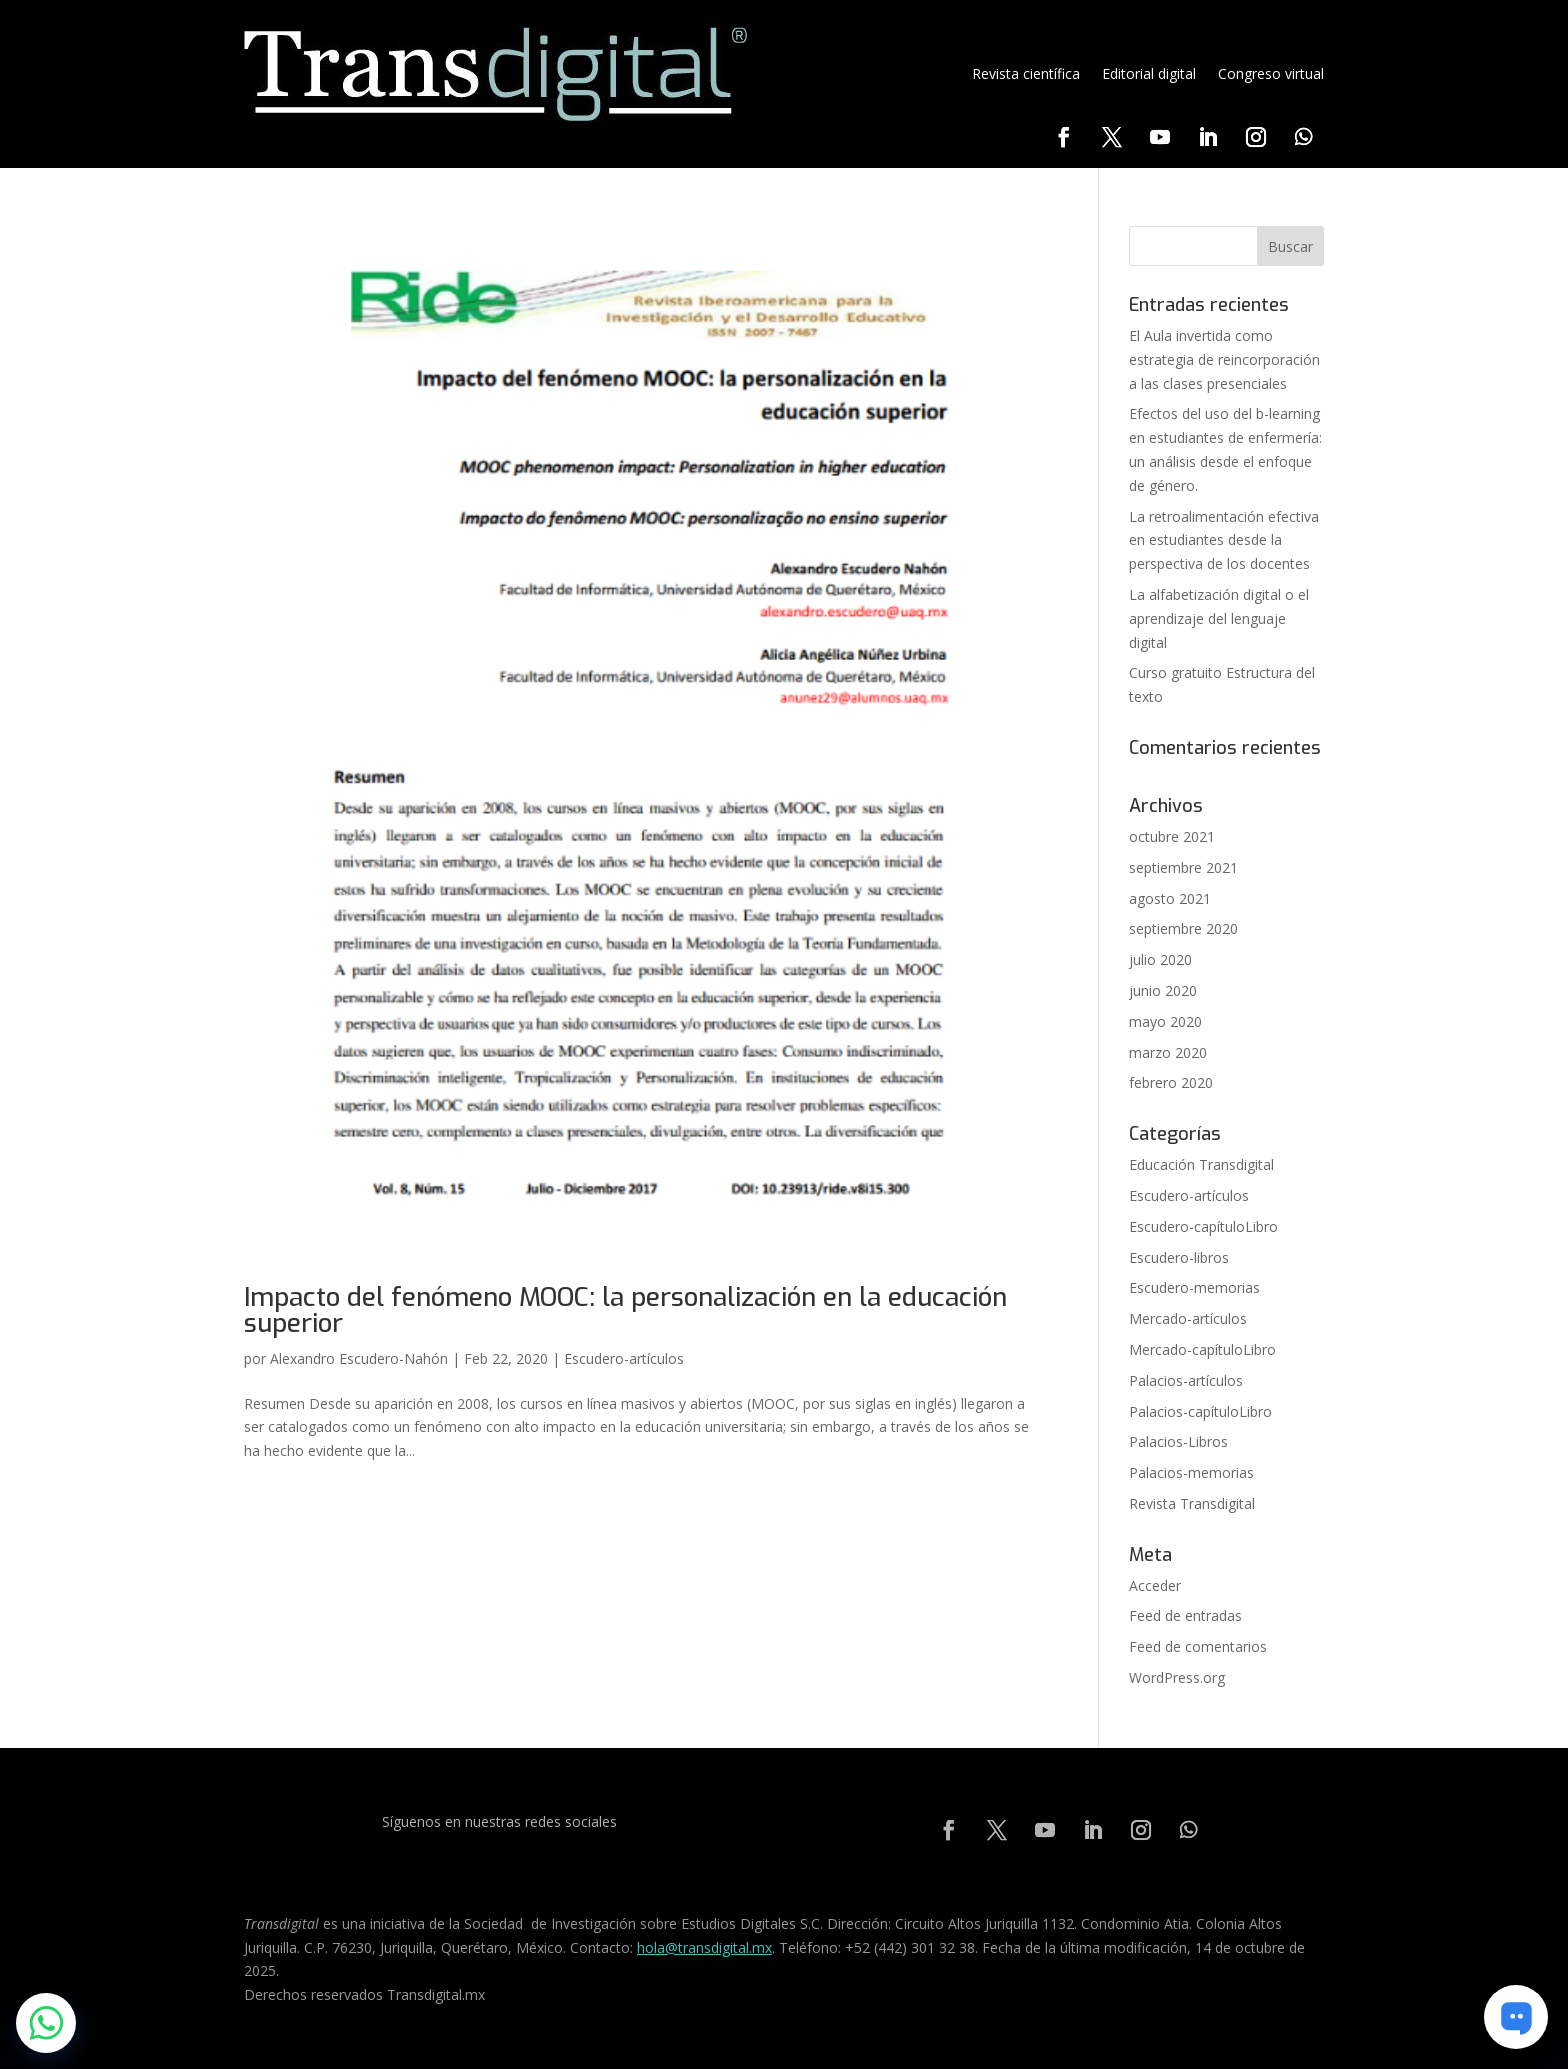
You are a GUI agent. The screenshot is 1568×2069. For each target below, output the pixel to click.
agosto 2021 (1170, 898)
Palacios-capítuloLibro (1200, 1411)
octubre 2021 (1172, 836)
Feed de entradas (1185, 1615)
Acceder (1155, 1585)
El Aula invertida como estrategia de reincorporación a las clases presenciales (1224, 359)
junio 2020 (1163, 990)
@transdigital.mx (718, 1947)
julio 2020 (1160, 959)
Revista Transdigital (1192, 1503)
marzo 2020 (1168, 1052)
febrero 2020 (1171, 1082)
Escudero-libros (1179, 1257)
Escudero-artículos (624, 1358)
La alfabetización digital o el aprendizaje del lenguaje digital (1219, 618)
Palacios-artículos (1186, 1380)
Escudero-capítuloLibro (1203, 1226)
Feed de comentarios (1198, 1646)
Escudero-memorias (1194, 1287)
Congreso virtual (1271, 73)
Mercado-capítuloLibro (1202, 1349)
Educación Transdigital (1201, 1164)
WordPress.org (1177, 1677)
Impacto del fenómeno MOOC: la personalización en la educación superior (625, 1310)
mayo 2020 (1165, 1021)
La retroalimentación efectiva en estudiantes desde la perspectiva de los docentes (1224, 540)
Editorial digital (1149, 73)
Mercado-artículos (1188, 1318)
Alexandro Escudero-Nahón (359, 1358)
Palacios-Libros (1178, 1441)
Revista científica (1026, 73)
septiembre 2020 (1183, 928)
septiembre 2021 (1183, 867)
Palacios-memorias (1191, 1472)
